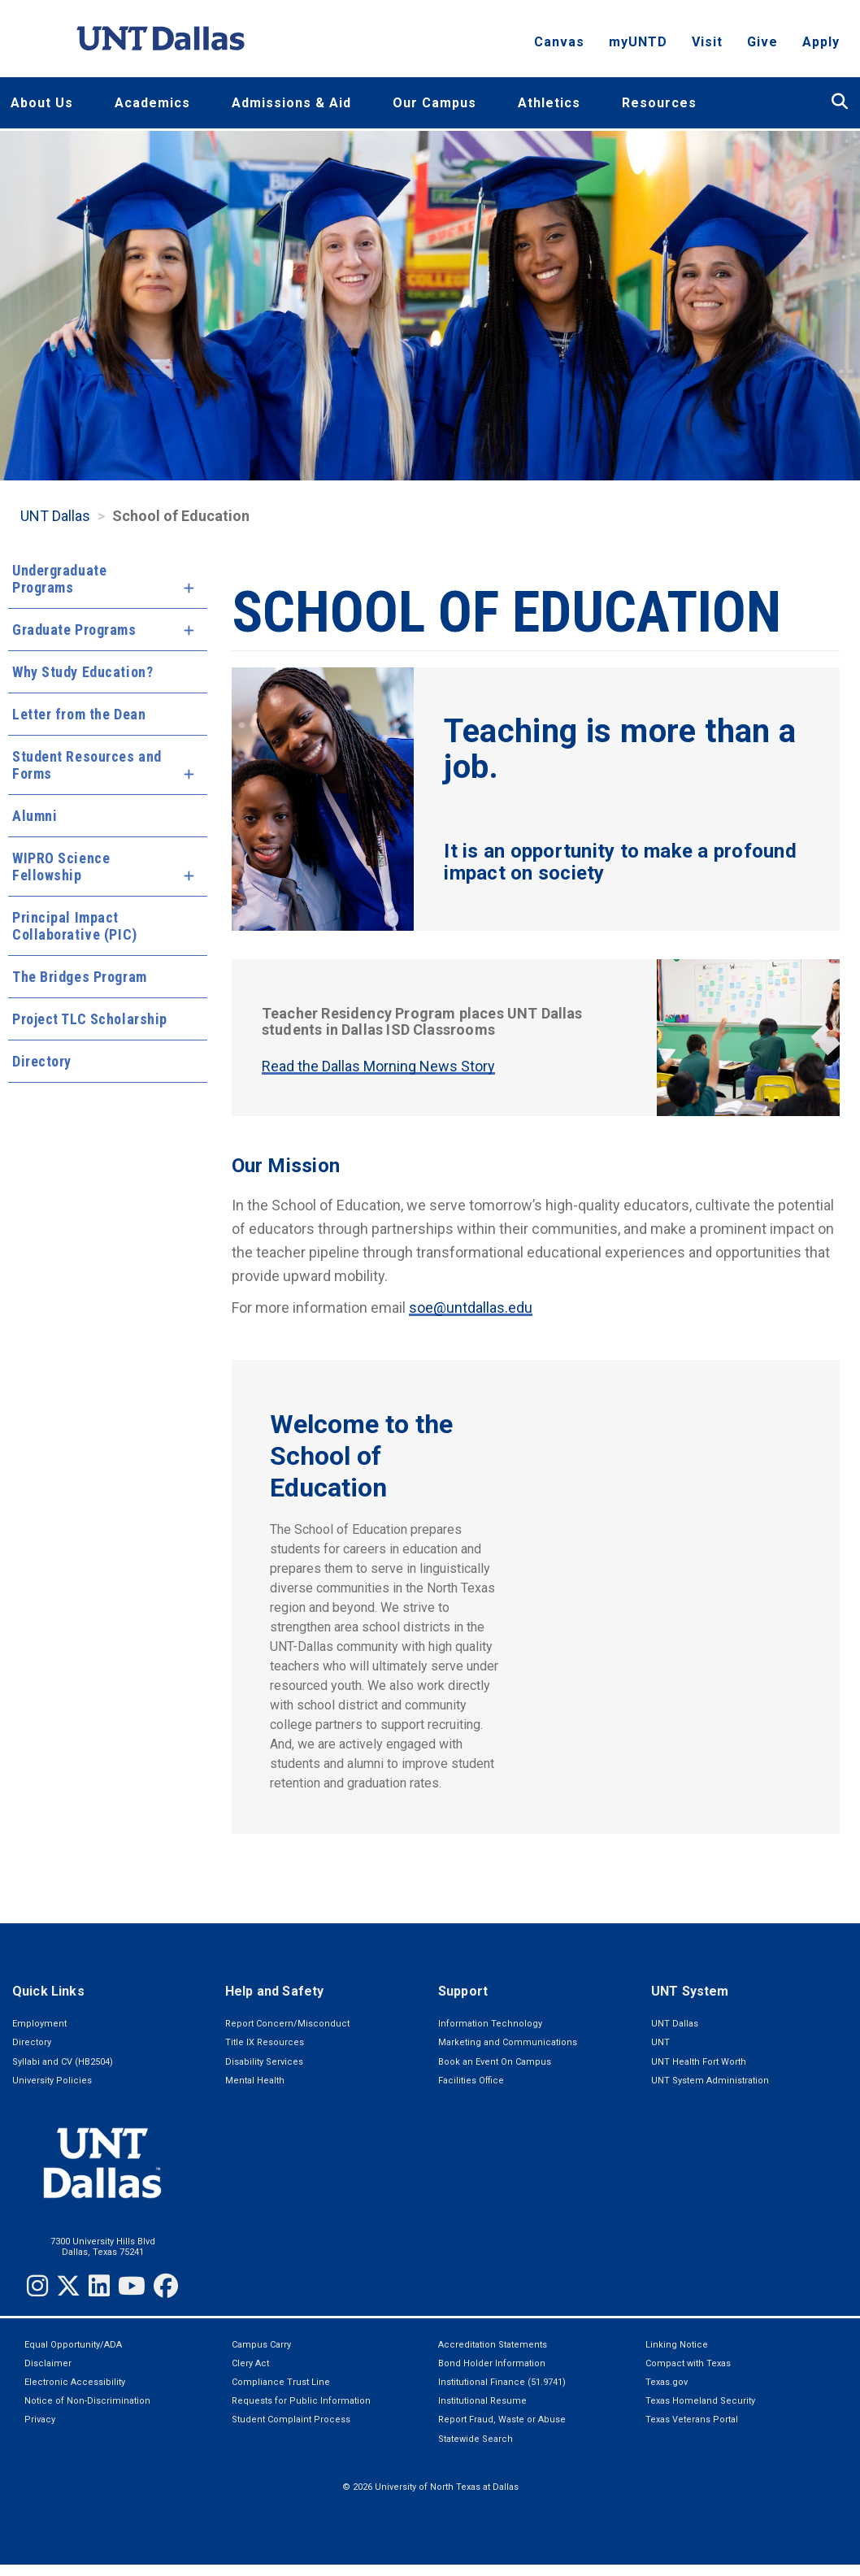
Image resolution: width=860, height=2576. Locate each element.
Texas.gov (666, 2382)
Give (762, 45)
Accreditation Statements (492, 2344)
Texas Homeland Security (700, 2401)
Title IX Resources (264, 2042)
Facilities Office (471, 2080)
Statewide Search (475, 2439)
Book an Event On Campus (494, 2062)
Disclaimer (48, 2363)
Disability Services (264, 2062)
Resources (659, 103)
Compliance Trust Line (281, 2382)
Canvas (559, 45)
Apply (821, 45)
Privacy (39, 2419)
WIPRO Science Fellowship (61, 866)
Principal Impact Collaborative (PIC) (74, 926)
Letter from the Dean (79, 714)
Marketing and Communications (507, 2042)
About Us (42, 103)
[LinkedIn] (99, 2286)
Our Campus (434, 103)
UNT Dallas (55, 515)
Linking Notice (676, 2344)
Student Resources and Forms (87, 765)
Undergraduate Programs (59, 579)
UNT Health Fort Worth (698, 2062)
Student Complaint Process (291, 2419)
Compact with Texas (688, 2363)
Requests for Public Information (301, 2401)
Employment (39, 2023)
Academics (152, 103)
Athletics (549, 103)
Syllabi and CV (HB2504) (62, 2062)
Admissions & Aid (291, 103)
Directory (42, 1061)
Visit (707, 45)
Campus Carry (261, 2344)
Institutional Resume (482, 2401)
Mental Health (254, 2080)
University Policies (52, 2080)
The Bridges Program (79, 976)
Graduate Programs (74, 629)
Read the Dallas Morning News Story (378, 1066)
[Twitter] (68, 2286)
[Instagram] (37, 2286)
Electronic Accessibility (74, 2382)
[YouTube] (132, 2286)
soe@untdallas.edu (470, 1307)
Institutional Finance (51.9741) (502, 2382)
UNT (660, 2042)
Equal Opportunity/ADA (73, 2344)
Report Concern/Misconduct (287, 2023)
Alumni (34, 815)
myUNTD (638, 45)
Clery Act (250, 2363)
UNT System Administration (710, 2080)
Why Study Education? (82, 671)
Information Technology (490, 2023)
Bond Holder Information (491, 2363)
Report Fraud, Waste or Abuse (502, 2419)
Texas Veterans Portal (691, 2419)
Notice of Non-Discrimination (87, 2401)
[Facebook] (166, 2286)
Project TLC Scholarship (89, 1018)
